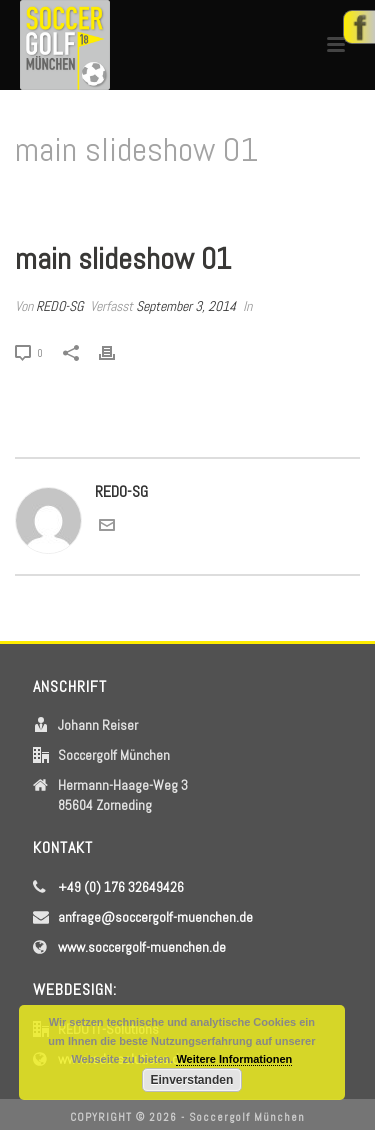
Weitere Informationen (234, 1059)
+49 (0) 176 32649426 (121, 887)
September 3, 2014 (186, 306)
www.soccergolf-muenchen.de (142, 947)
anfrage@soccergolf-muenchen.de (155, 917)
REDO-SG (59, 306)
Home (130, 201)
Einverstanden (192, 1080)
